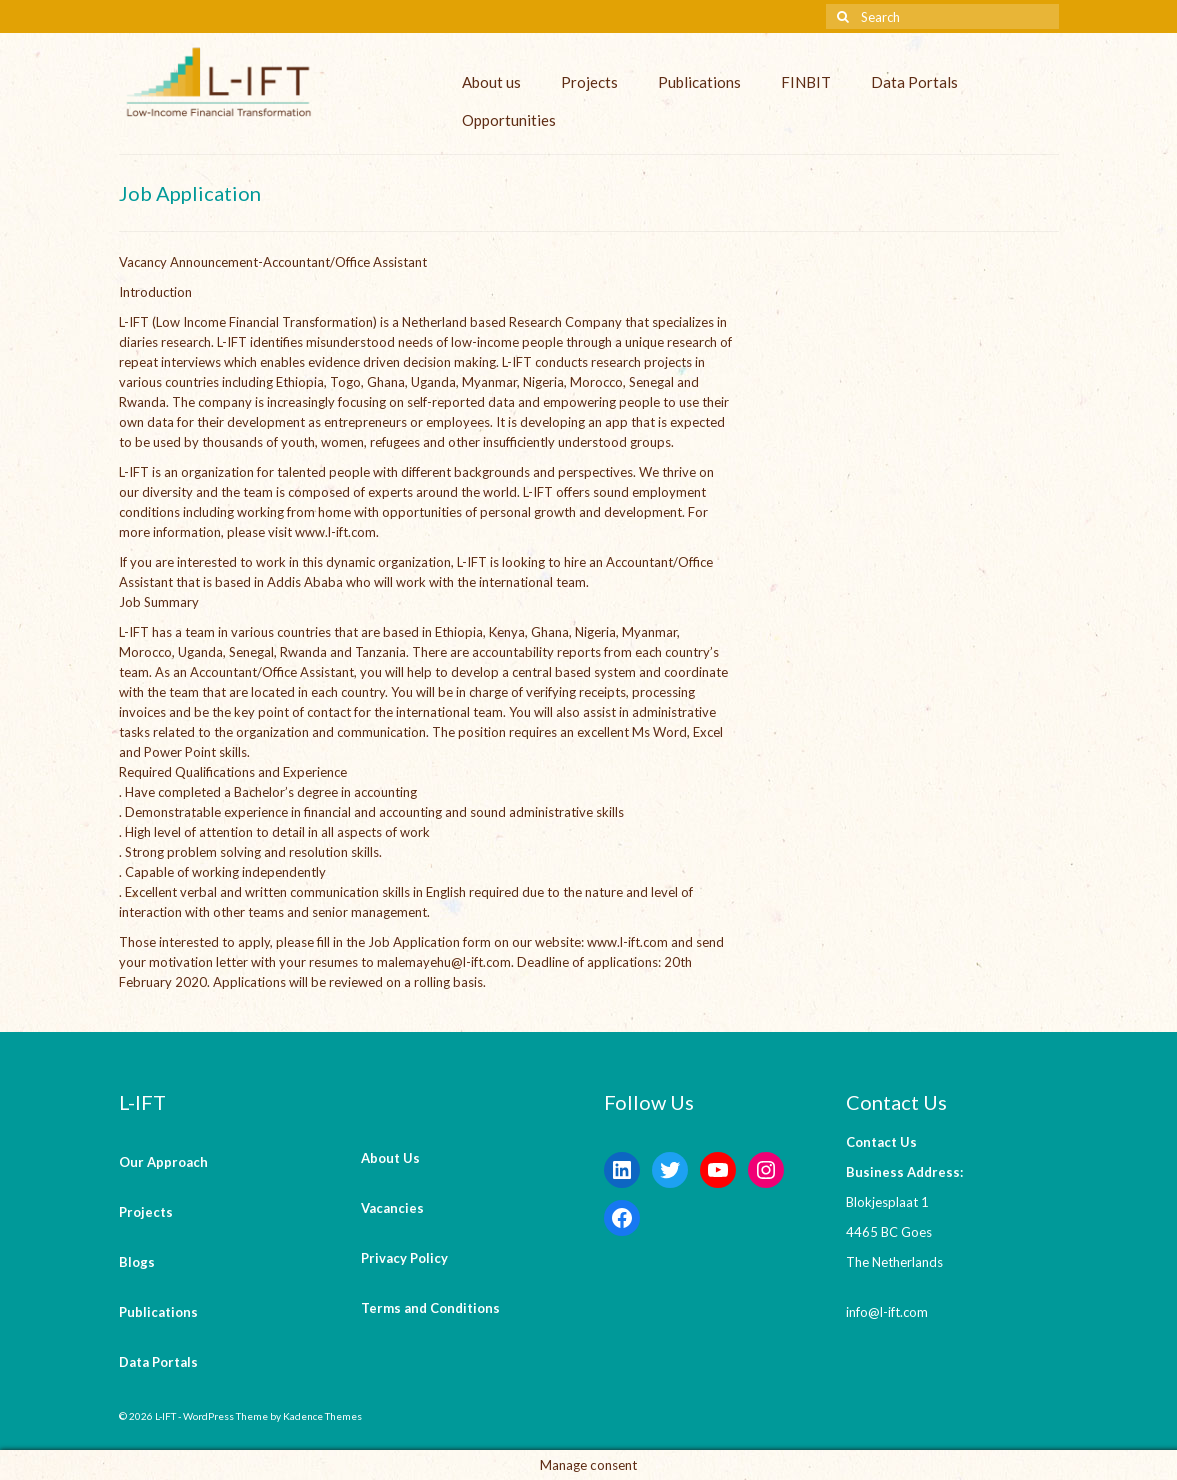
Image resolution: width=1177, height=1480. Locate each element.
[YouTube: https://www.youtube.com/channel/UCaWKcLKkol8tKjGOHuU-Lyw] (718, 1170)
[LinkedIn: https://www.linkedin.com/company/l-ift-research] (622, 1170)
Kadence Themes (322, 1416)
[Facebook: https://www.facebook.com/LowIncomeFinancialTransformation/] (622, 1218)
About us (491, 82)
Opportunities (509, 120)
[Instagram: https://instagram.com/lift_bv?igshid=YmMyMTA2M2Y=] (766, 1170)
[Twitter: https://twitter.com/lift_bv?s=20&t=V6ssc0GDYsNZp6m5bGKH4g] (670, 1170)
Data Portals (914, 82)
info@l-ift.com (887, 1312)
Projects (589, 82)
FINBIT (806, 82)
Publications (699, 82)
